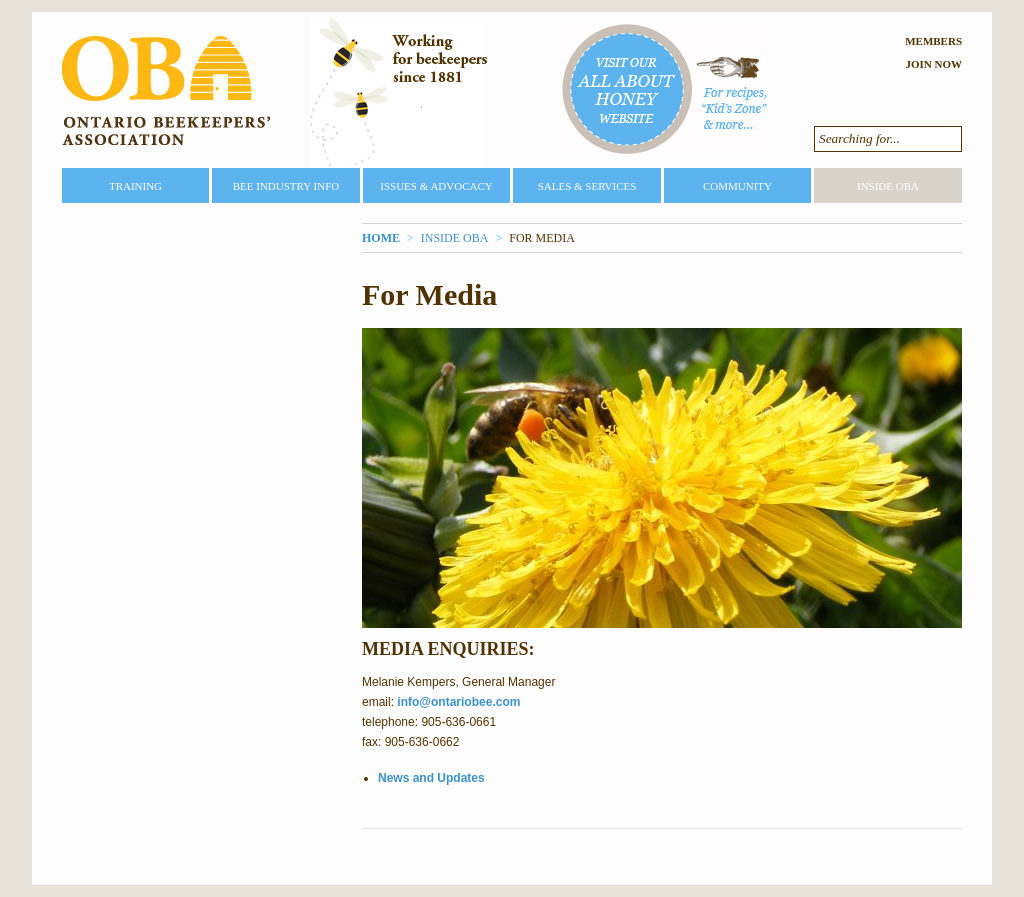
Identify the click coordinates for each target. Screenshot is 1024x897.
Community (737, 186)
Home (381, 238)
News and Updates (431, 778)
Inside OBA (888, 186)
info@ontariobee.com (458, 702)
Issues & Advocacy (436, 186)
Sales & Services (587, 186)
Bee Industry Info (286, 186)
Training (135, 186)
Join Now (933, 64)
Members (933, 41)
